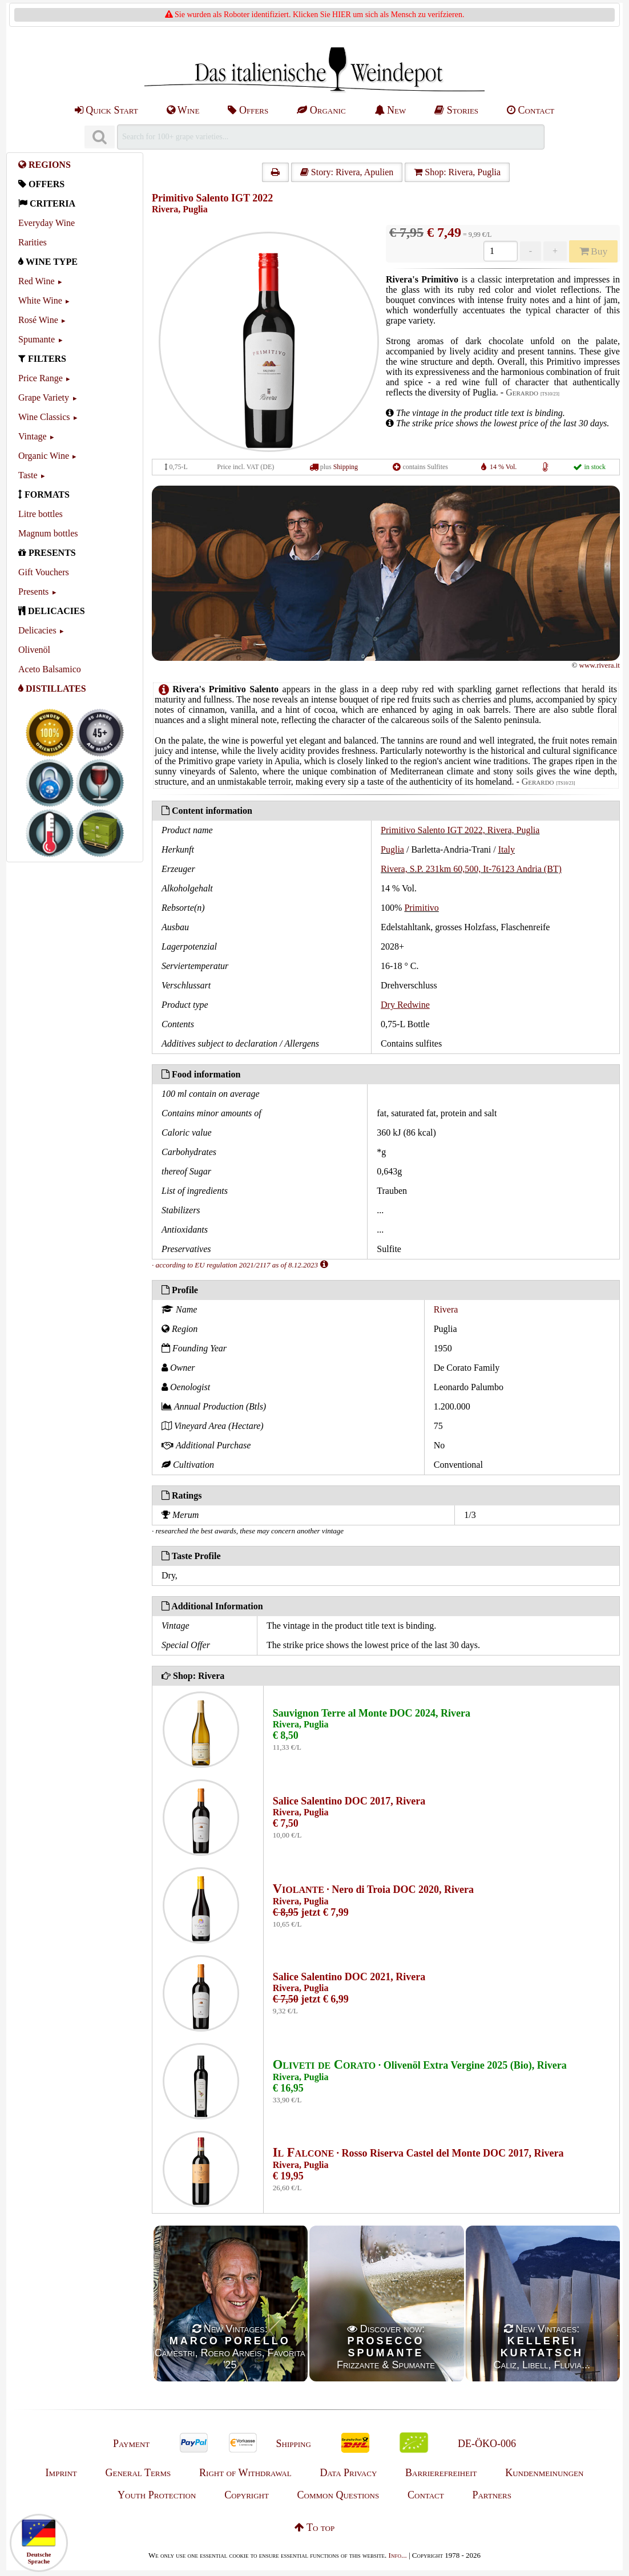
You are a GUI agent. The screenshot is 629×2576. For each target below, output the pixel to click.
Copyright (246, 2495)
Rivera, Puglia (180, 209)
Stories (456, 110)
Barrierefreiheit (441, 2472)
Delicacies (37, 630)
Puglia (392, 849)
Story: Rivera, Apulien (346, 172)
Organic (321, 110)
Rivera (446, 1309)
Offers (248, 110)
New (390, 110)
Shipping (345, 467)
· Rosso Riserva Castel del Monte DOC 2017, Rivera (418, 2153)
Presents (33, 591)
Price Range (40, 378)
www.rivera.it (599, 665)
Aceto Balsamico (49, 669)
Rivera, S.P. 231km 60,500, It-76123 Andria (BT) (471, 869)
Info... (398, 2555)
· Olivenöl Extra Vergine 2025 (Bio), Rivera (420, 2065)
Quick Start (106, 110)
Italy (506, 849)
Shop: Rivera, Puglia (457, 172)
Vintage (32, 436)
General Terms (138, 2472)
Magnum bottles (48, 533)
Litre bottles (40, 514)
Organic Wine (43, 456)
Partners (491, 2495)
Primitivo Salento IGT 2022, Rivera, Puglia (460, 830)
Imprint (61, 2472)
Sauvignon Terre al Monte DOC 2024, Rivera (371, 1713)
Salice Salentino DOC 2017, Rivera (349, 1801)
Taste (28, 475)
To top (314, 2527)
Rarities (32, 242)
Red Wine (36, 281)
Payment (131, 2443)
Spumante (36, 339)
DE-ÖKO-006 (487, 2443)
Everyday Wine (46, 223)
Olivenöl (34, 650)
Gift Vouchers (43, 572)
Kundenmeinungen (544, 2472)
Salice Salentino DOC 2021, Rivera (349, 1977)
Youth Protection (157, 2495)
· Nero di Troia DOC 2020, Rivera (373, 1889)
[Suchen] (99, 137)
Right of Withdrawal (245, 2472)
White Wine (40, 300)
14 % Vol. (503, 467)
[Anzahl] (500, 251)
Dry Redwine (405, 1005)
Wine (183, 110)
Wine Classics (44, 417)
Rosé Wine (38, 320)
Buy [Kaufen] (593, 251)
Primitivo (421, 907)
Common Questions (338, 2495)
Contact (530, 110)
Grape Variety (43, 397)
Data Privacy (348, 2472)
